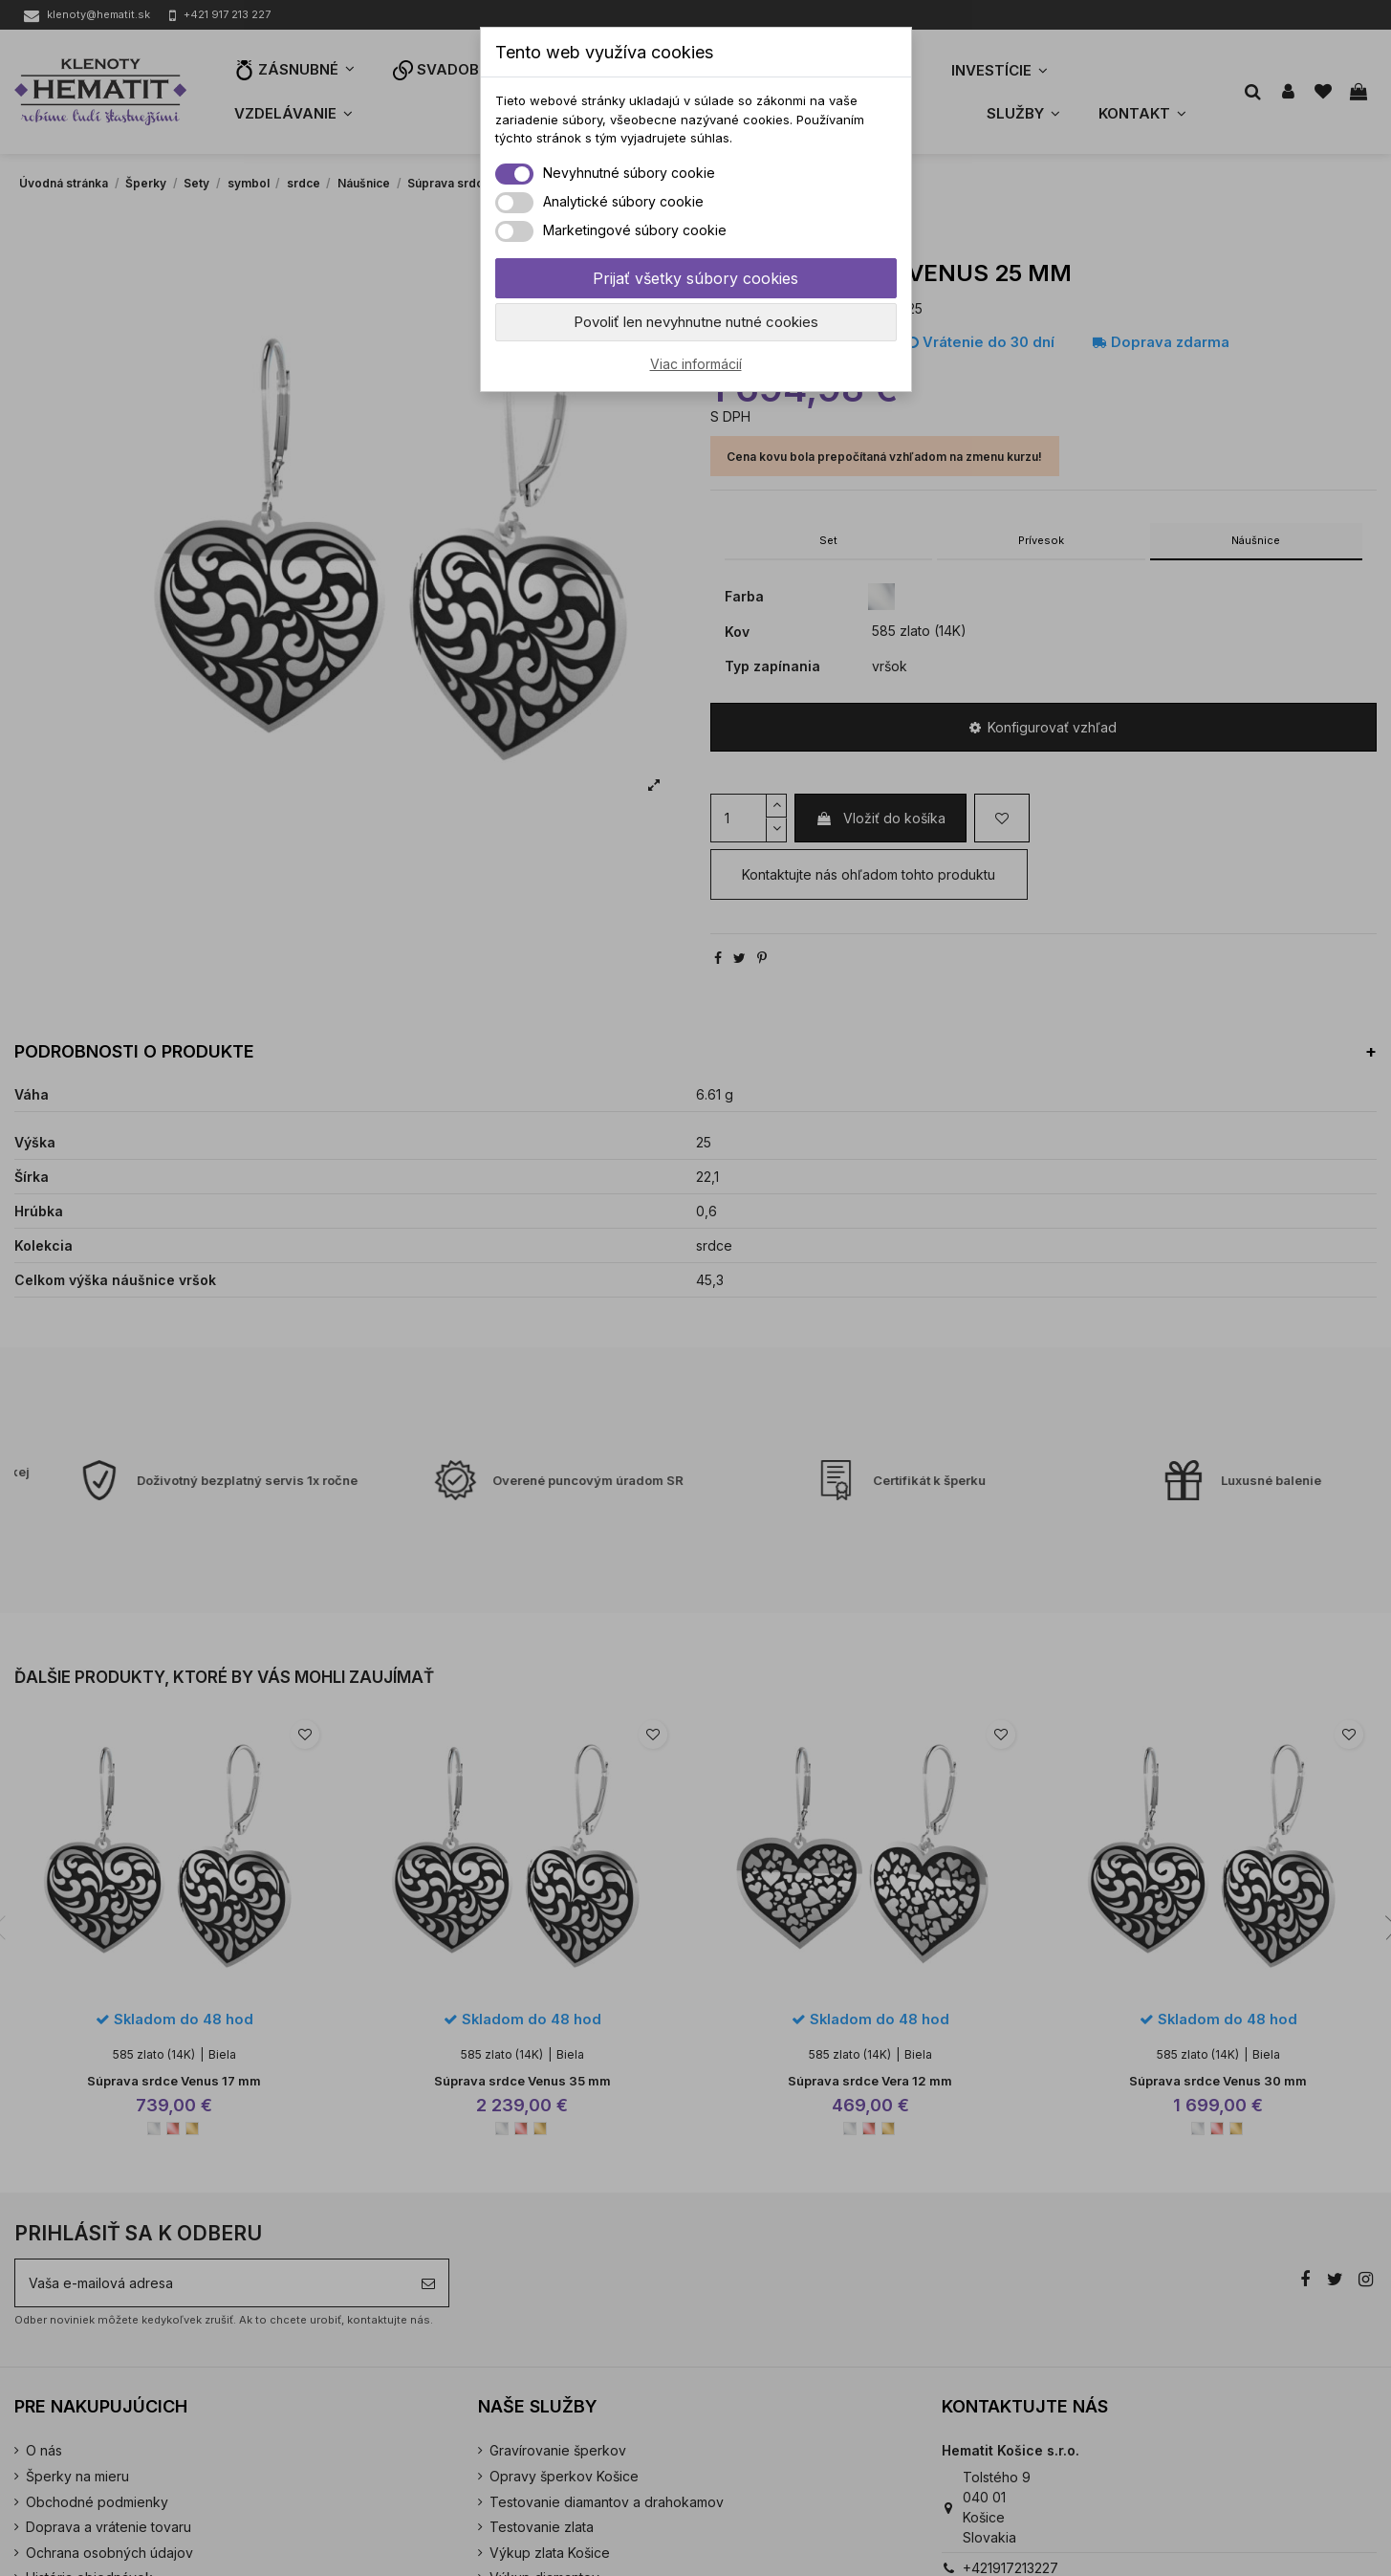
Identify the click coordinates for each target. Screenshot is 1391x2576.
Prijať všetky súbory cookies (695, 278)
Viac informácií (696, 364)
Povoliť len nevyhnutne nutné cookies (696, 322)
